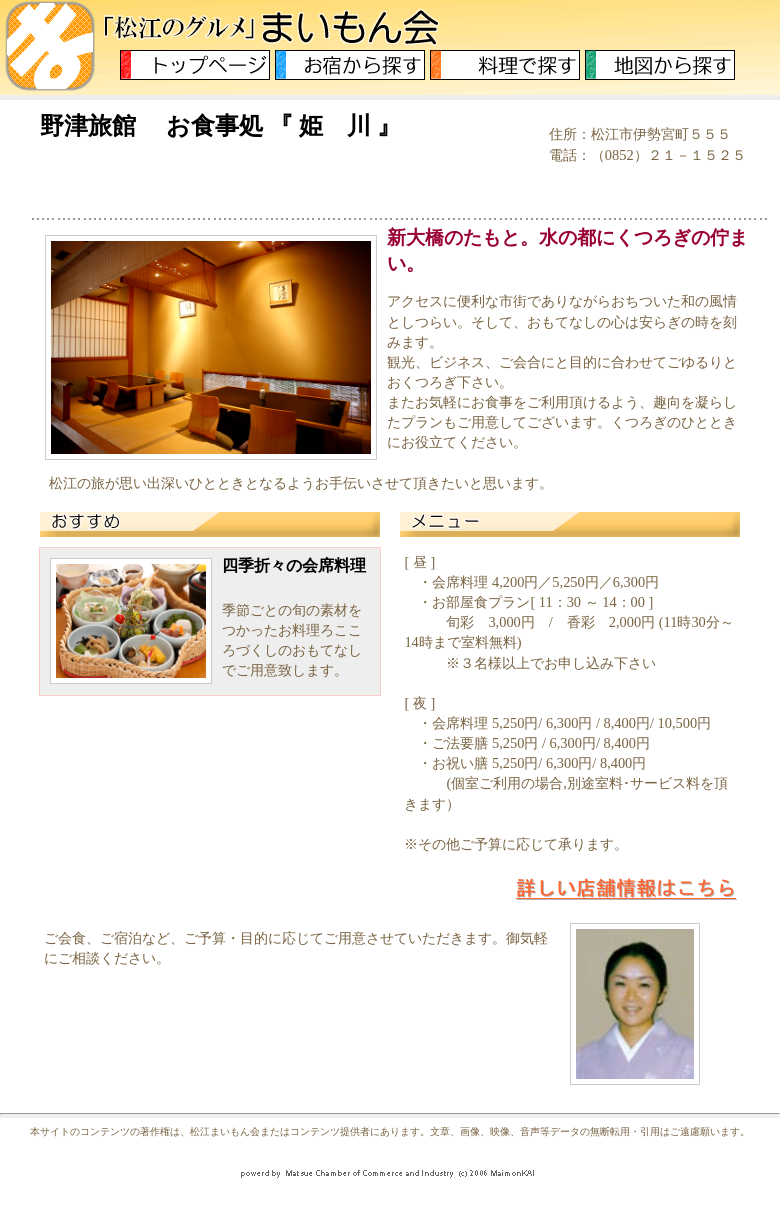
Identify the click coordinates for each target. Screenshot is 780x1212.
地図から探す (660, 65)
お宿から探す (350, 65)
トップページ (195, 65)
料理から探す (505, 65)
